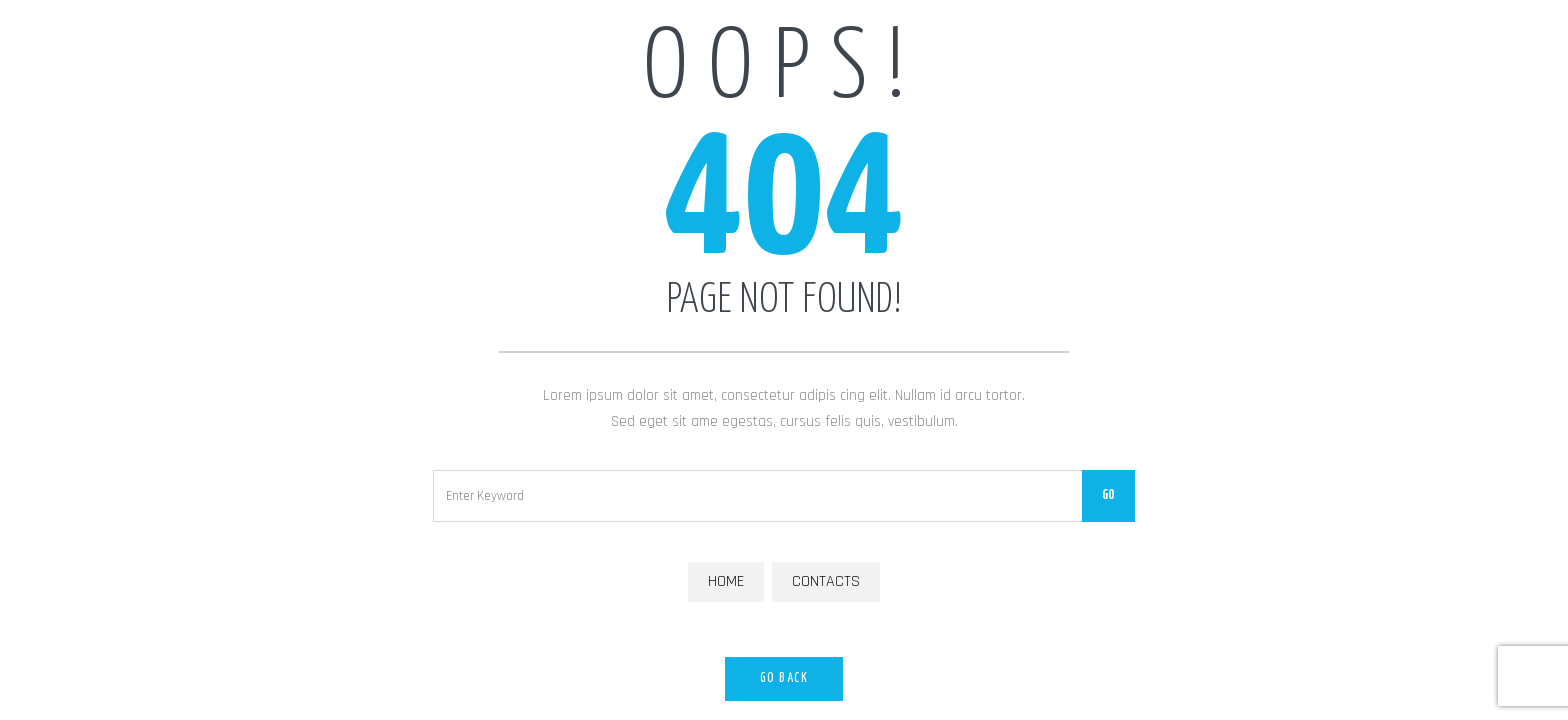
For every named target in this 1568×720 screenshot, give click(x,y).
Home (726, 581)
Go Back (784, 678)
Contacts (826, 581)
